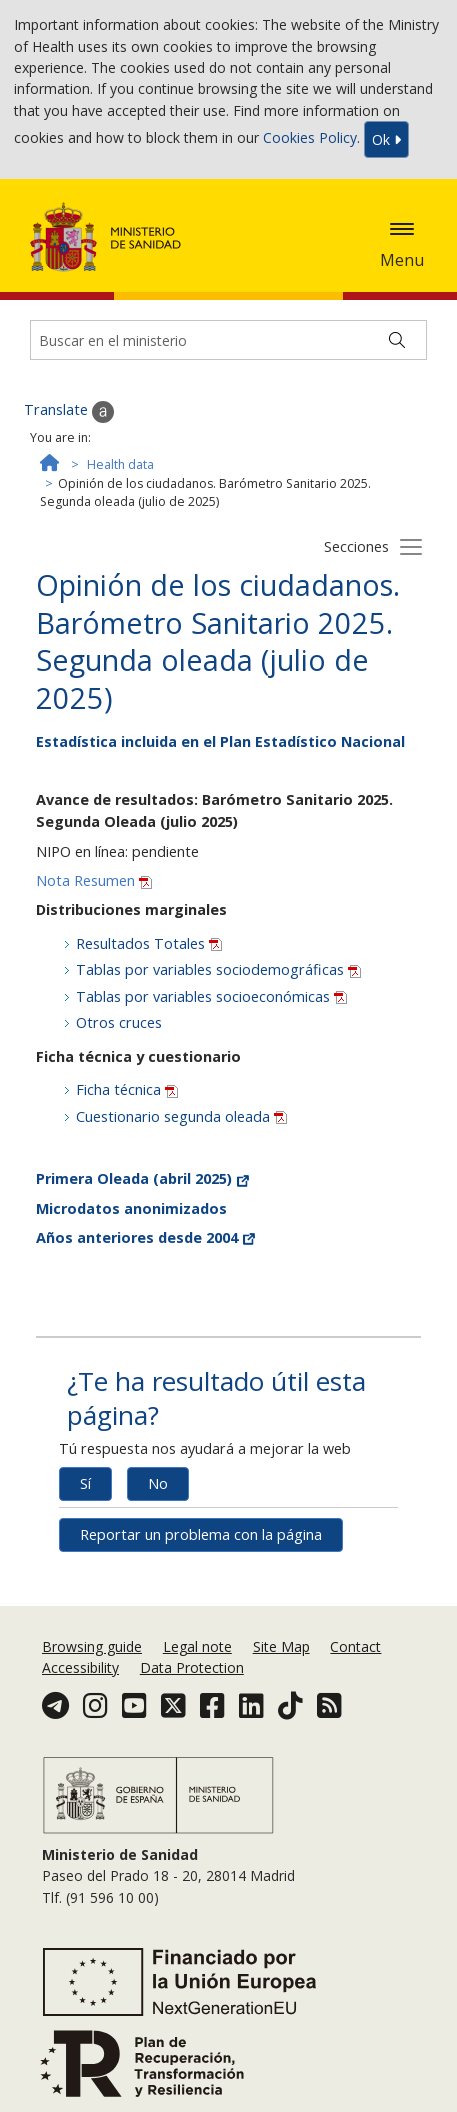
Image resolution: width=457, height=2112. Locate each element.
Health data (120, 464)
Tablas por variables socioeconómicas (211, 996)
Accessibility (80, 1667)
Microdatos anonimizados (131, 1208)
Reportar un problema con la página (201, 1534)
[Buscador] (228, 340)
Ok (386, 139)
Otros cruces (119, 1022)
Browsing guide (92, 1646)
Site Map (281, 1646)
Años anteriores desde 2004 (145, 1237)
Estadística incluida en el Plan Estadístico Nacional (220, 741)
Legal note (197, 1646)
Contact (355, 1646)
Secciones (356, 546)
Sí (85, 1483)
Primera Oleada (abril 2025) (142, 1178)
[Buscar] (397, 340)
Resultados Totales (149, 943)
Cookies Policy (310, 138)
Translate (69, 411)
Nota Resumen (94, 880)
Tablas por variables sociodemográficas (218, 969)
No (158, 1483)
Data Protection (192, 1667)
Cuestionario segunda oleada (181, 1116)
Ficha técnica (127, 1089)
